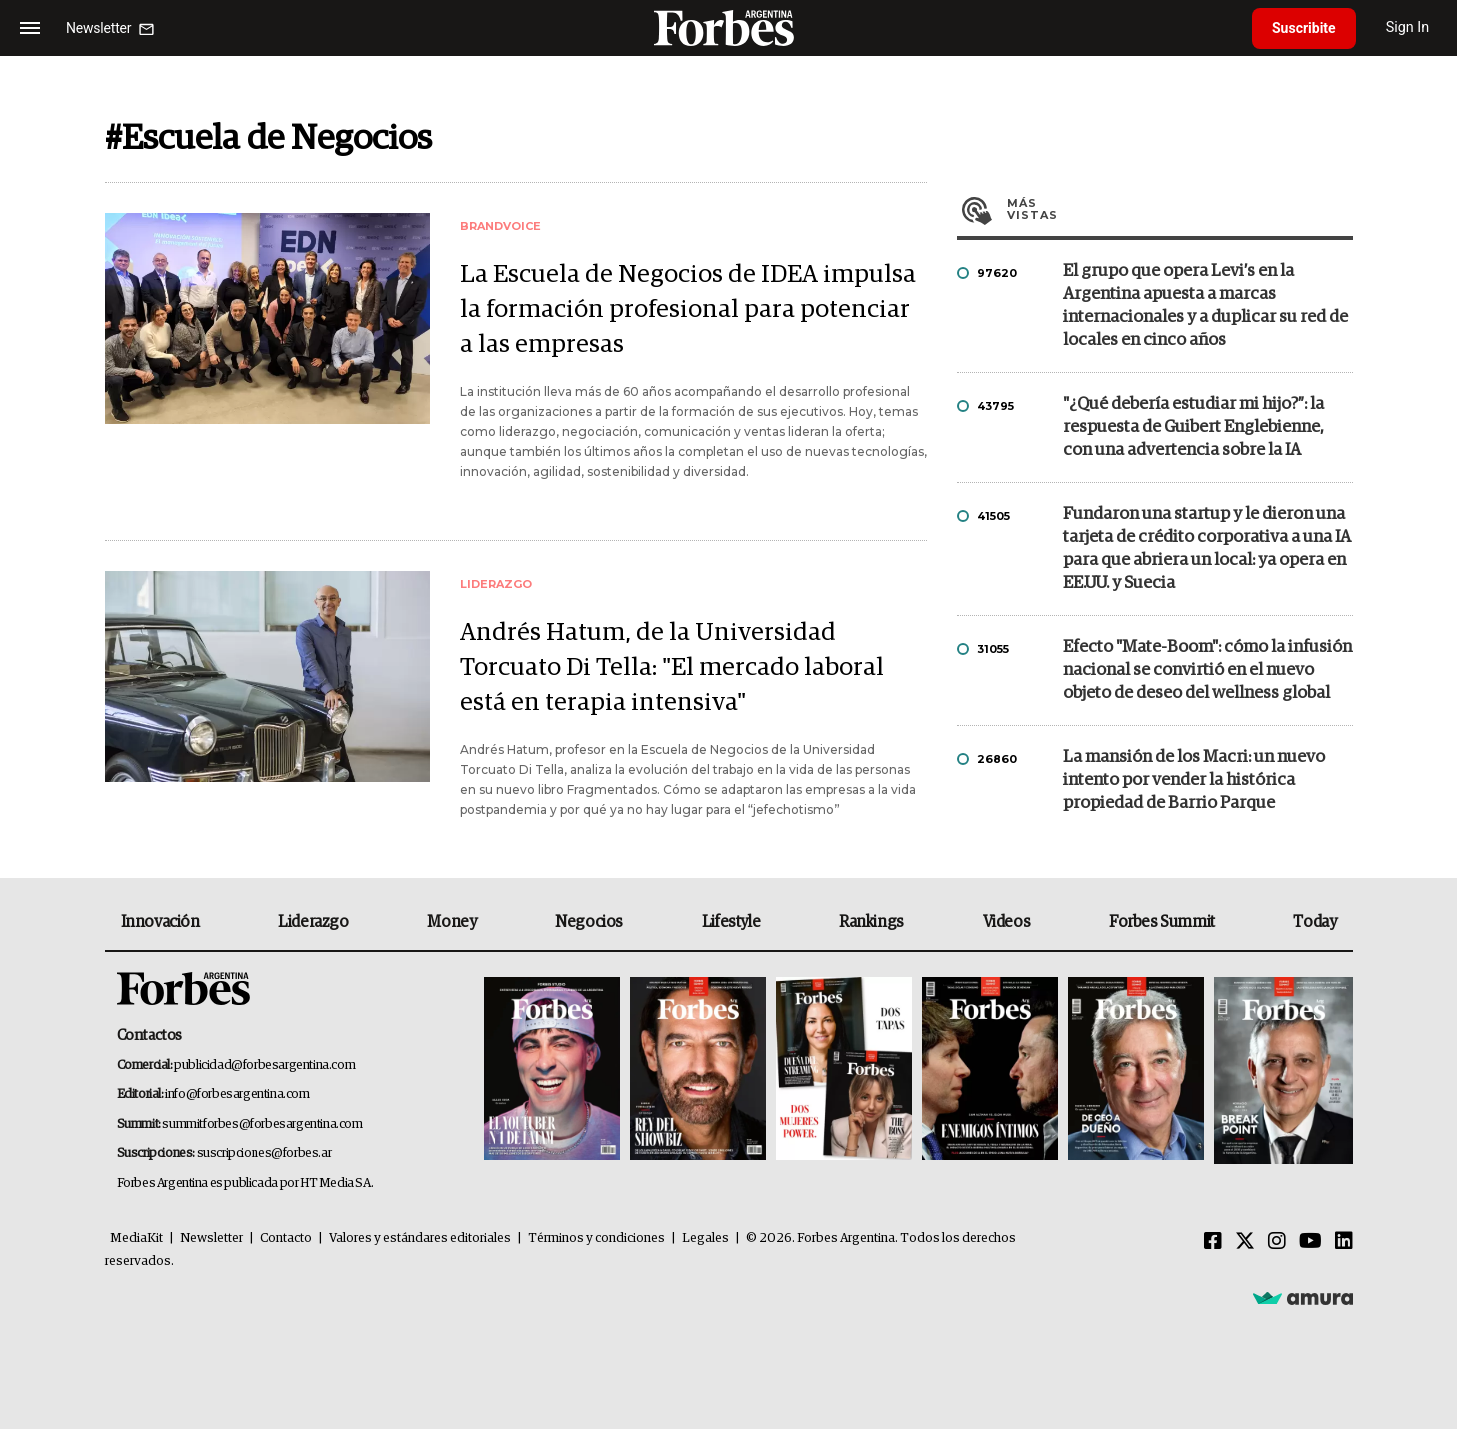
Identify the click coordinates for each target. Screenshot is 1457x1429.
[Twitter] (1245, 1242)
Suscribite (1304, 28)
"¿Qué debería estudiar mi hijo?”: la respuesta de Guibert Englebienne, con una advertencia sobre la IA (1193, 427)
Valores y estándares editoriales (420, 1238)
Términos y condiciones (596, 1238)
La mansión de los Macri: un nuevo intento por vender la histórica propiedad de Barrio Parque (1194, 780)
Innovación (160, 922)
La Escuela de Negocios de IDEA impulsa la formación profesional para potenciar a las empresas (688, 309)
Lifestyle (731, 922)
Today (1314, 922)
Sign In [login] (1408, 27)
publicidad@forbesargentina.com (264, 1065)
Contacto (286, 1238)
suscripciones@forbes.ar (264, 1153)
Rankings (871, 922)
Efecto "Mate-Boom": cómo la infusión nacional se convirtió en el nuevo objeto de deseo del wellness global (1207, 670)
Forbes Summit (1162, 922)
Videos (1007, 922)
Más (1180, 209)
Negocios (589, 922)
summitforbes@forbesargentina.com (262, 1124)
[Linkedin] (1344, 1242)
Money (451, 922)
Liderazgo (313, 922)
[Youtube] (1310, 1242)
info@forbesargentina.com (237, 1094)
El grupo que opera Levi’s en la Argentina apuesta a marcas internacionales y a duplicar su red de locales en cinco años (1205, 306)
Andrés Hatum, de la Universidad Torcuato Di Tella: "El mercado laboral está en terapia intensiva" (672, 667)
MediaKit (136, 1238)
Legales (705, 1238)
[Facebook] (1213, 1242)
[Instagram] (1277, 1242)
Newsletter (211, 1238)
